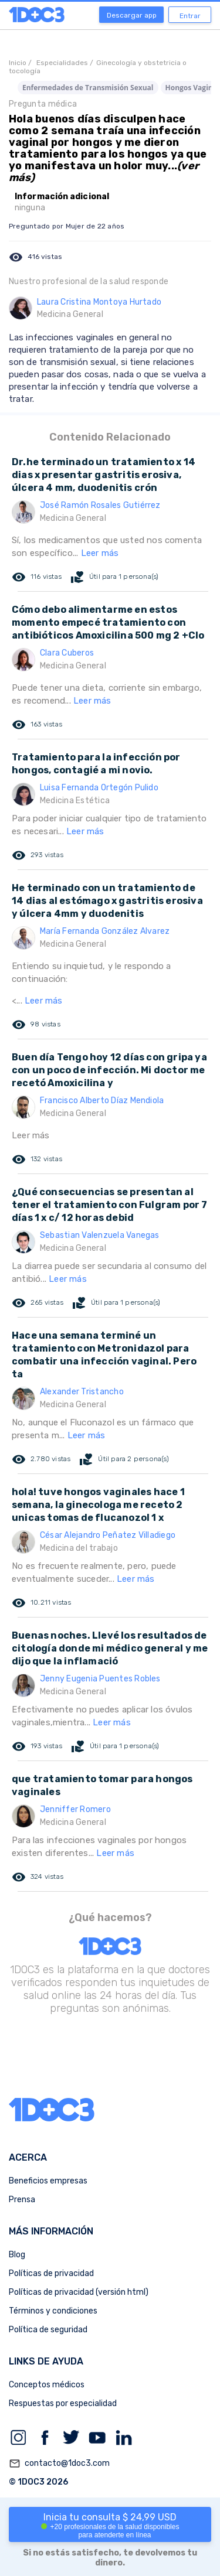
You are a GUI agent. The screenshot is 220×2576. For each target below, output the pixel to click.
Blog (17, 2255)
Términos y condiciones (53, 2311)
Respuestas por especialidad (63, 2403)
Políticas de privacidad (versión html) (78, 2292)
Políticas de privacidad (51, 2273)
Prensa (22, 2200)
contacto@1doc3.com (59, 2463)
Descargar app (132, 15)
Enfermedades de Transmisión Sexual (88, 88)
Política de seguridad (48, 2330)
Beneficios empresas (48, 2181)
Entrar (190, 16)
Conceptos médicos (46, 2385)
